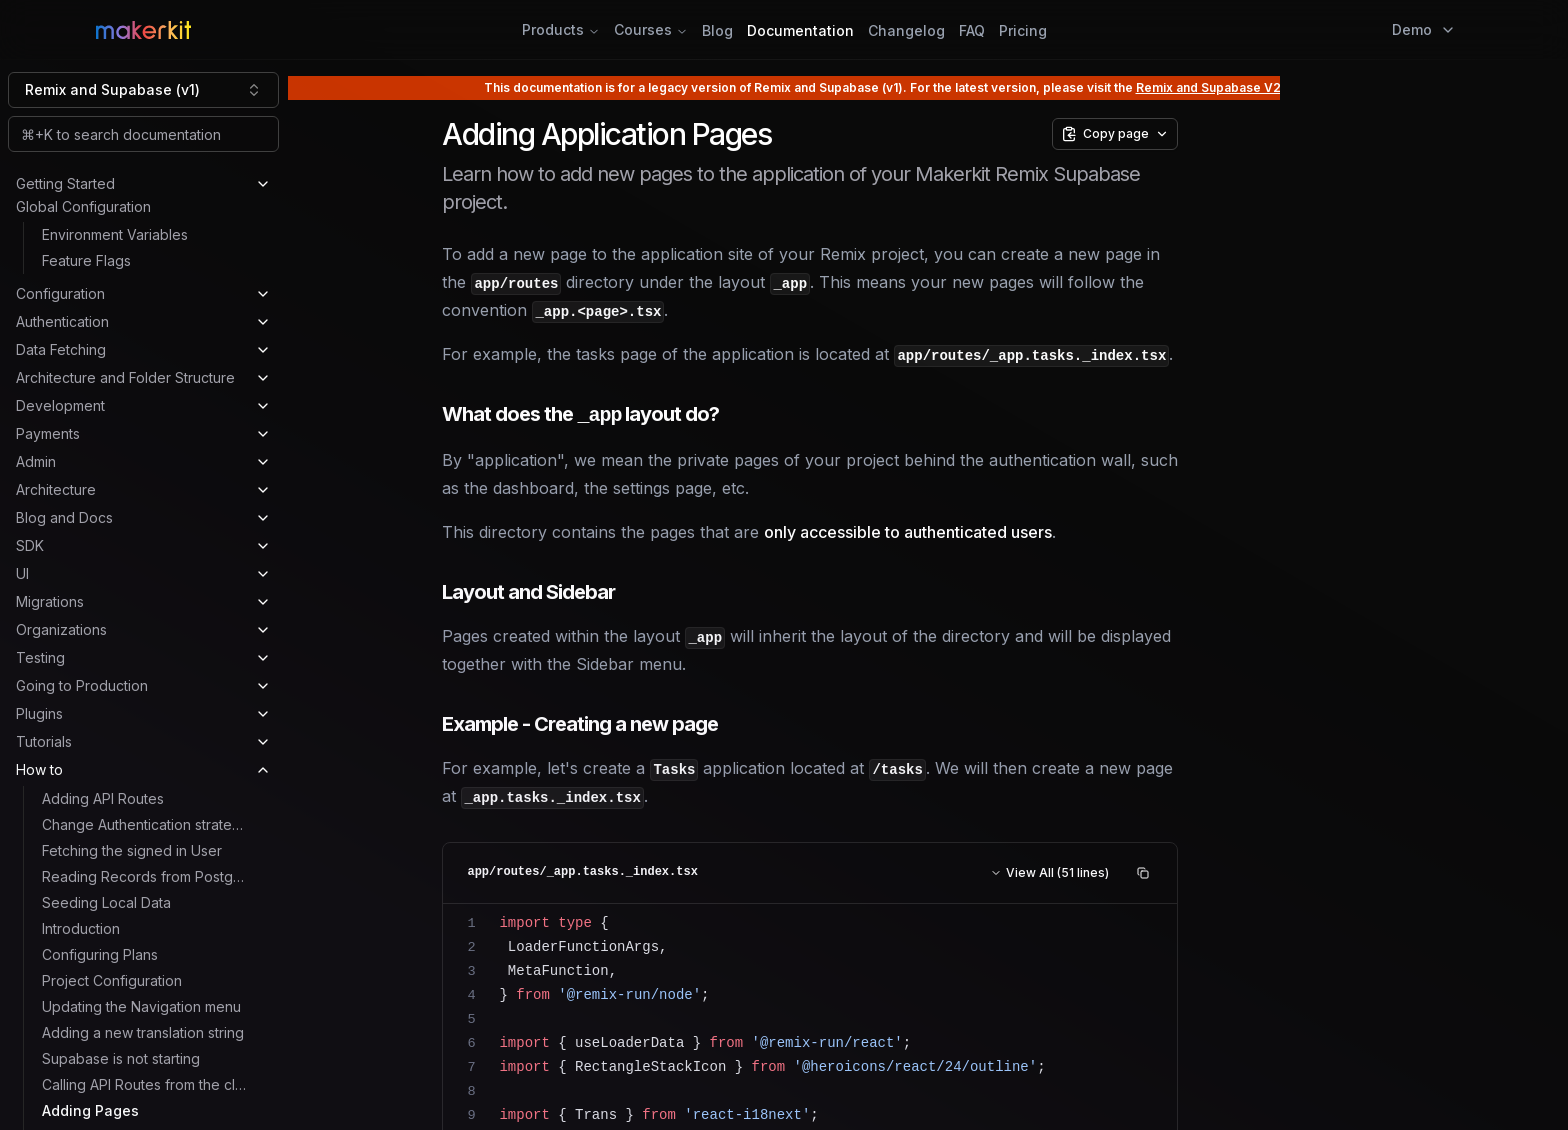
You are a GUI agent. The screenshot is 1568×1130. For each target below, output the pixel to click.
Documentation (800, 30)
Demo (1424, 29)
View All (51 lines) (1049, 872)
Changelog (906, 30)
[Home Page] (325, 30)
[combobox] (143, 90)
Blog (717, 30)
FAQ (972, 30)
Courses (651, 29)
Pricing (1023, 30)
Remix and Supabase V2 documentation (1254, 87)
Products (561, 29)
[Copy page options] (1115, 134)
